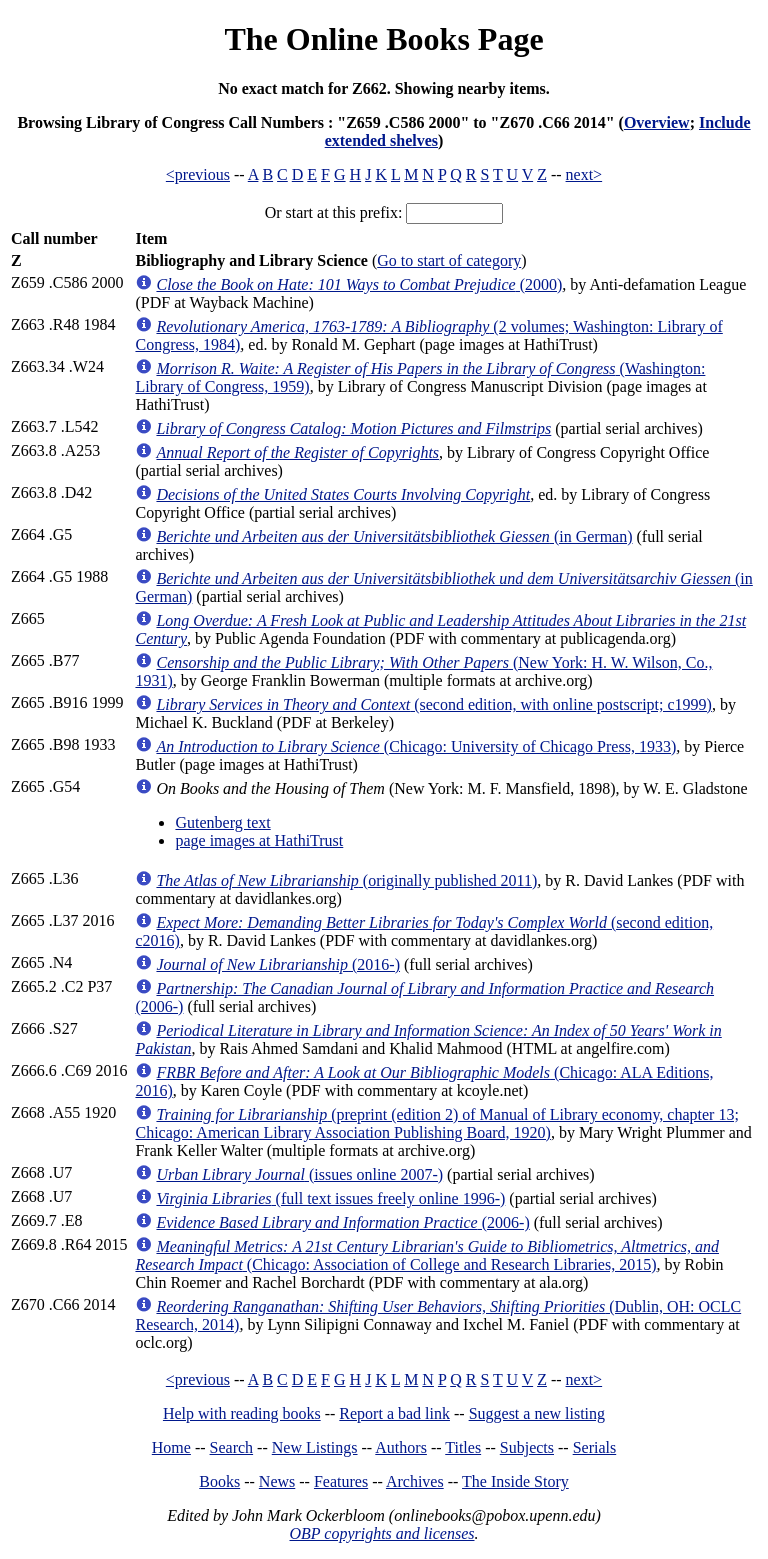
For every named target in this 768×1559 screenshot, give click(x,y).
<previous (198, 174)
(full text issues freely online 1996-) (330, 1198)
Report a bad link (394, 1413)
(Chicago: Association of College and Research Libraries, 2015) (427, 1255)
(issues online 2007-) (299, 1174)
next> (584, 174)
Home (171, 1447)
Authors (401, 1447)
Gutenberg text (222, 822)
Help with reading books (242, 1413)
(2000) (359, 284)
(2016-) (278, 964)
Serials (595, 1447)
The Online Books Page (383, 39)
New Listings (315, 1447)
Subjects (527, 1447)
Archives (415, 1481)
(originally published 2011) (346, 880)
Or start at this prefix (331, 212)
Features (341, 1481)
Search (232, 1447)
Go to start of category (449, 260)
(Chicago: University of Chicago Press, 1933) (416, 746)
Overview (657, 122)
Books (219, 1481)
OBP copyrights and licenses (381, 1533)
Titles (463, 1447)
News (277, 1481)
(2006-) (342, 1222)
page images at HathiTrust (259, 840)
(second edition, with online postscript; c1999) (433, 704)
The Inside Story (515, 1481)
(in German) (394, 536)
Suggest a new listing (537, 1413)
